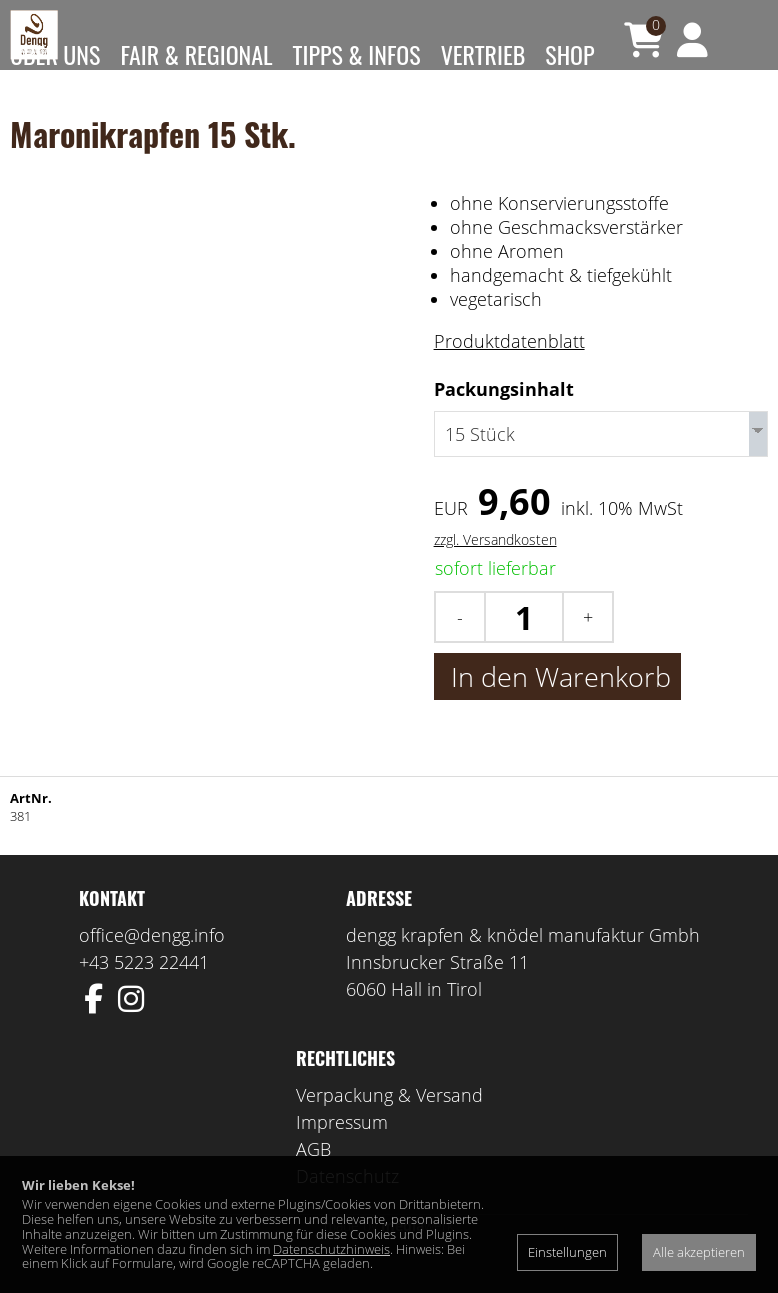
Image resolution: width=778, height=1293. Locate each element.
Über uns (55, 54)
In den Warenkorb (557, 702)
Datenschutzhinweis (331, 1249)
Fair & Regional (196, 54)
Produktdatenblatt (509, 371)
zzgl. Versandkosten (495, 565)
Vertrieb (483, 54)
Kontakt (50, 164)
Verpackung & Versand (389, 1121)
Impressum (342, 1148)
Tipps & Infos (357, 54)
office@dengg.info (152, 961)
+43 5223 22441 (144, 988)
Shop (569, 54)
